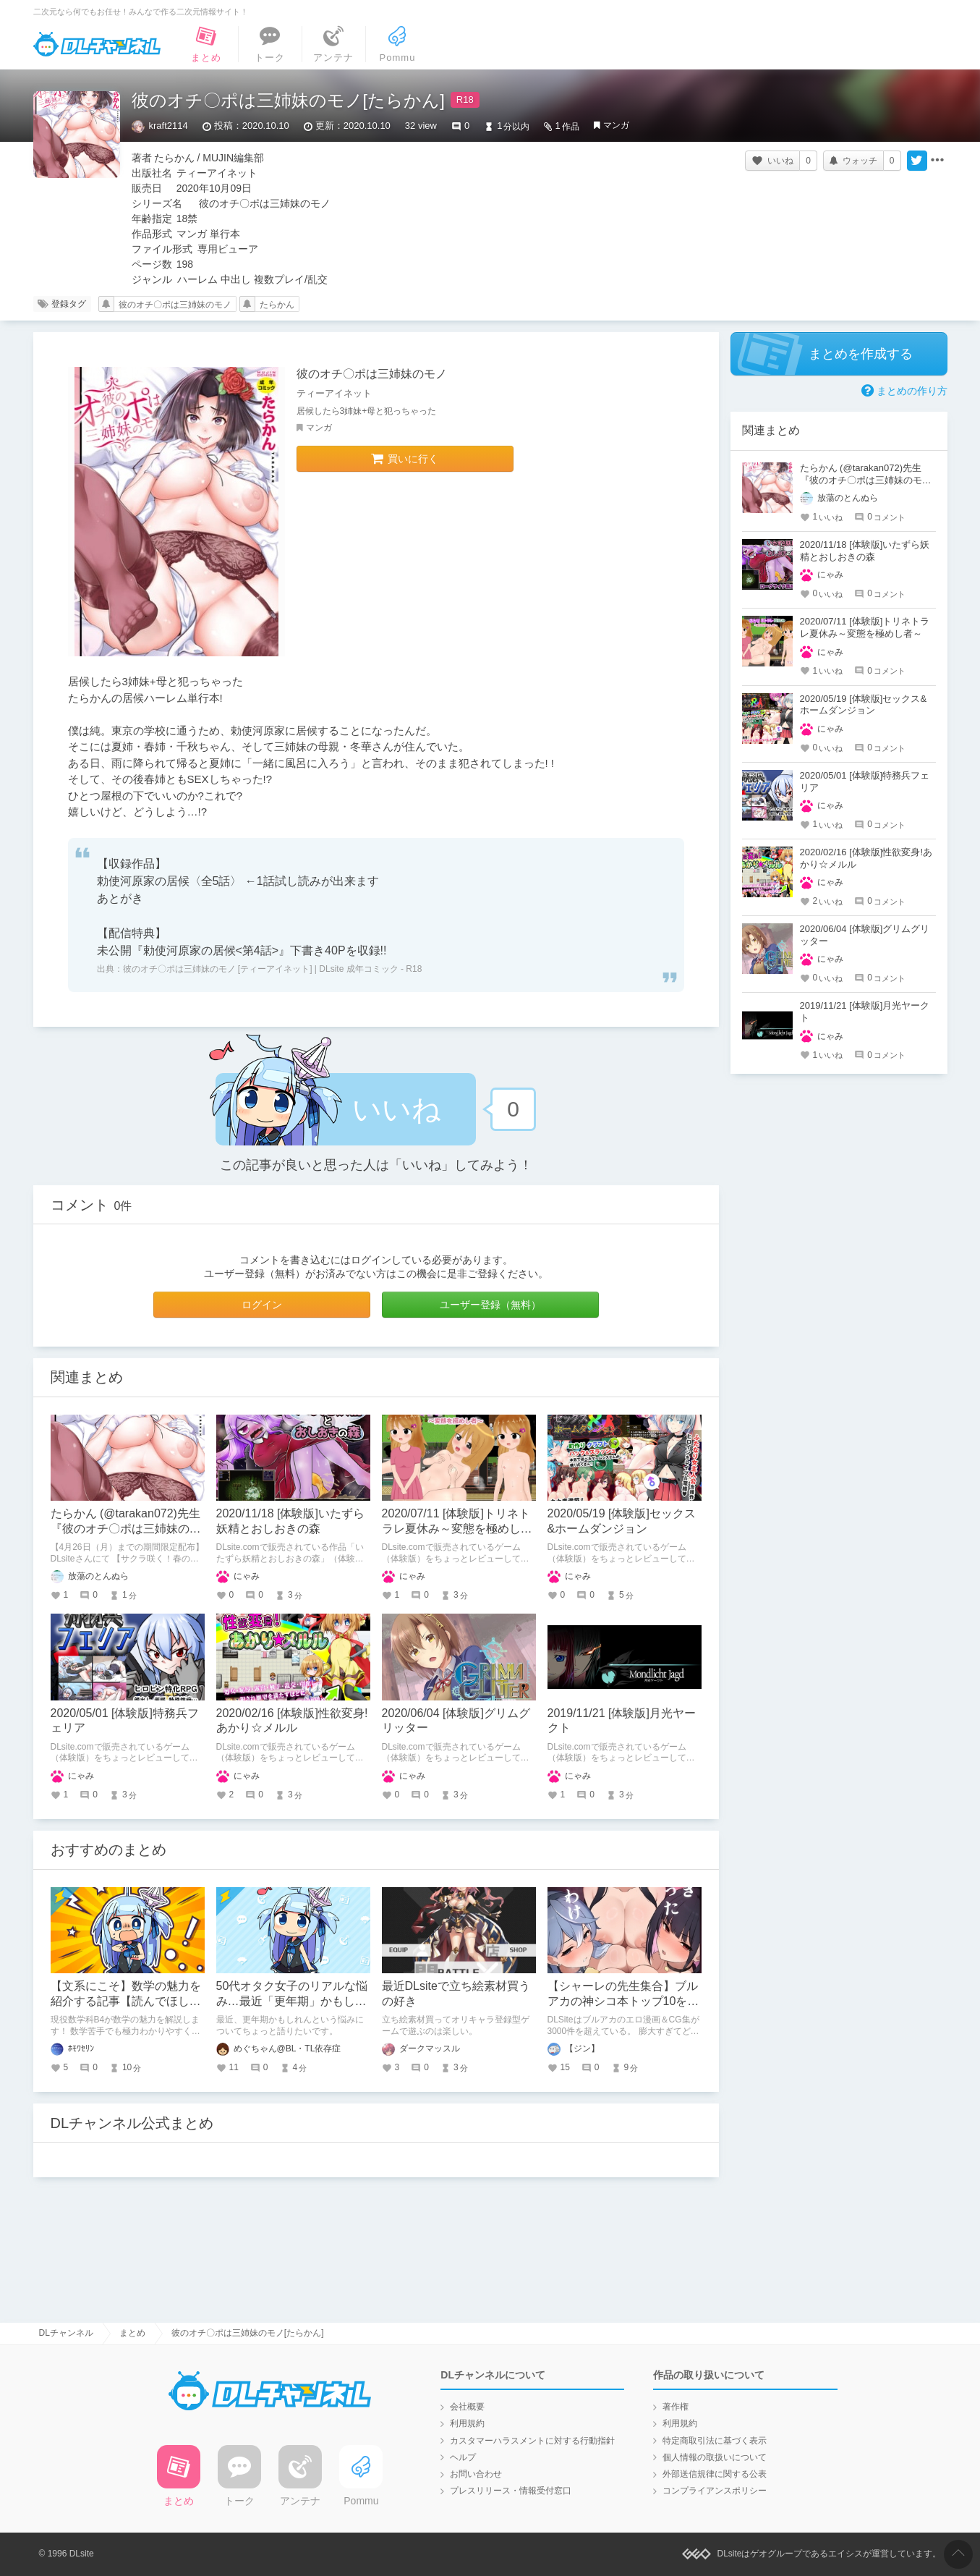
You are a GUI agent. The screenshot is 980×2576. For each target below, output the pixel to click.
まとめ (132, 2333)
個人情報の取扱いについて (714, 2457)
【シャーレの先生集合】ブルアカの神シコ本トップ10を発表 (623, 2001)
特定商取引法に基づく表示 (714, 2441)
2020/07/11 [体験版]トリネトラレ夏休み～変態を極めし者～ (457, 1528)
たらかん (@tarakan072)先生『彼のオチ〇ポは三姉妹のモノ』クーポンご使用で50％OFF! (867, 480)
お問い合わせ (476, 2474)
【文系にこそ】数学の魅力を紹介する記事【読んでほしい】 (126, 2001)
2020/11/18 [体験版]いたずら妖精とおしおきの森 (865, 550)
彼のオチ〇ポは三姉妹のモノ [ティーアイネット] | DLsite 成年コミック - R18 (272, 969)
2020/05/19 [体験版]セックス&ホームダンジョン (863, 704)
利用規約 (467, 2423)
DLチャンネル (97, 44)
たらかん (277, 305)
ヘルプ (463, 2457)
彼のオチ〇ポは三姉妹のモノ (175, 305)
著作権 (675, 2407)
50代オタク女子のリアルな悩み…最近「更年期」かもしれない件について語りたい (292, 2001)
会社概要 (467, 2407)
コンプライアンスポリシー (714, 2491)
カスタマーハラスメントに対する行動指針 (532, 2441)
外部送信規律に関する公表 (714, 2474)
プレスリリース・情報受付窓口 (510, 2491)
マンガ (616, 125)
